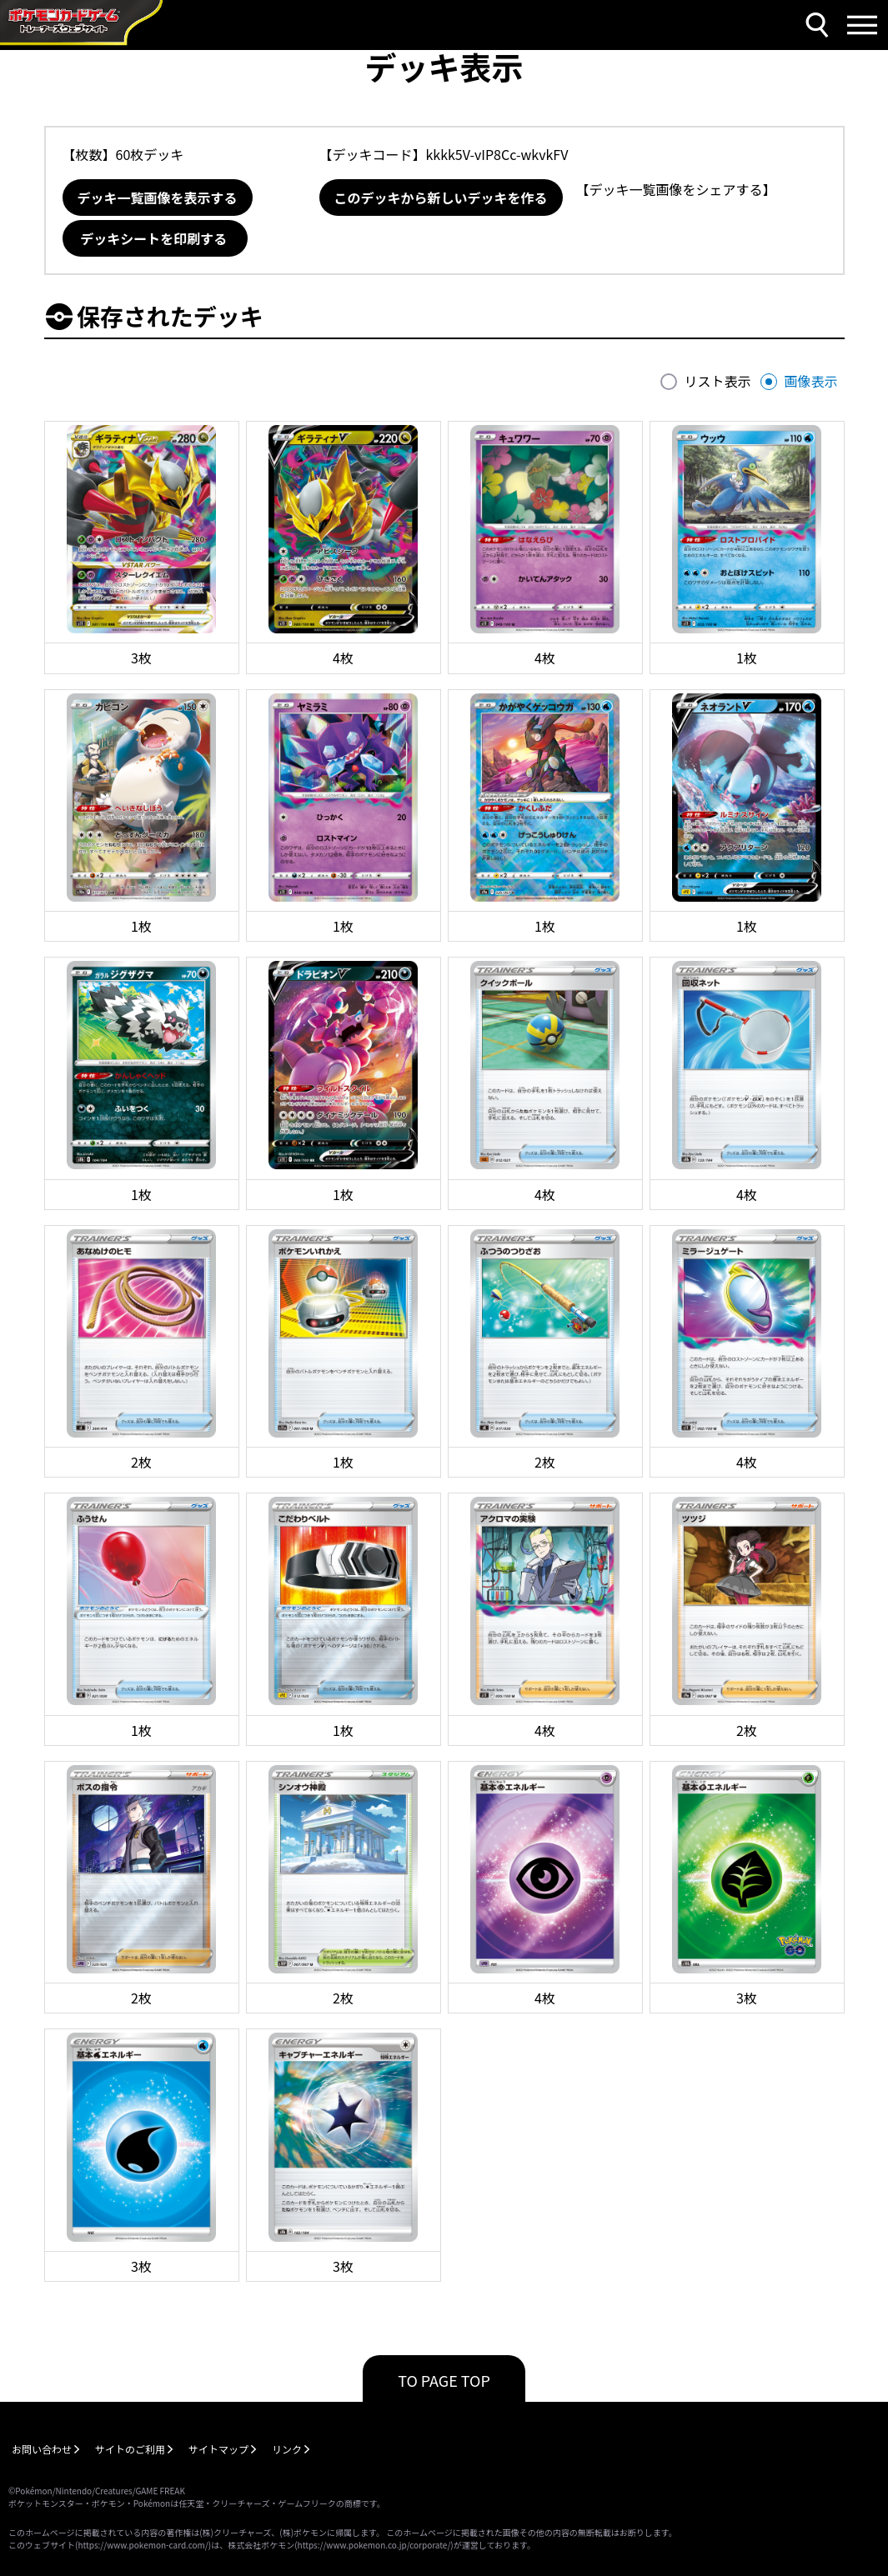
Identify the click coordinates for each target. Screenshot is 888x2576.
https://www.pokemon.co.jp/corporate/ (374, 2544)
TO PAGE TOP (444, 2380)
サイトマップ (218, 2449)
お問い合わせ (42, 2449)
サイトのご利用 (130, 2449)
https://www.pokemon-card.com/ (143, 2544)
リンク (287, 2449)
